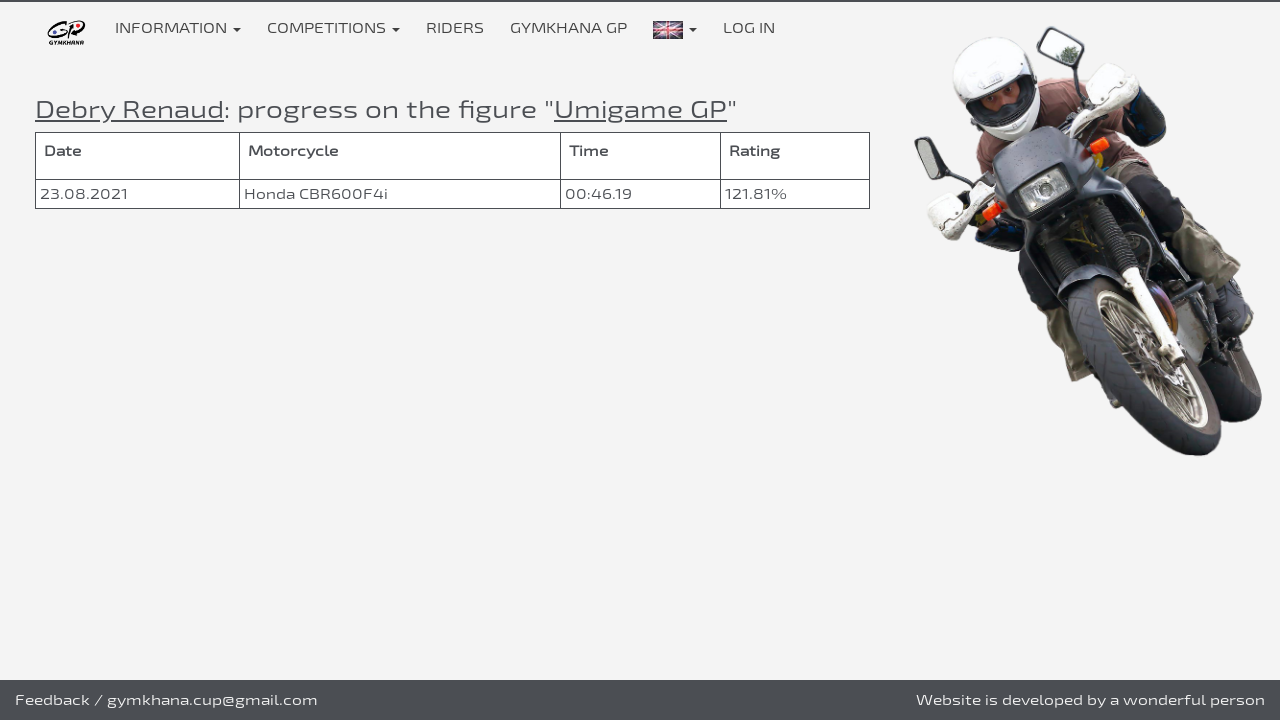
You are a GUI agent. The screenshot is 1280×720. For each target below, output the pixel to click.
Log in (749, 27)
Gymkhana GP (568, 27)
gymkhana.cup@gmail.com (212, 699)
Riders (455, 27)
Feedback (52, 699)
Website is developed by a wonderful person (1090, 699)
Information (178, 27)
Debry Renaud (129, 108)
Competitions (333, 27)
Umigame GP (640, 108)
